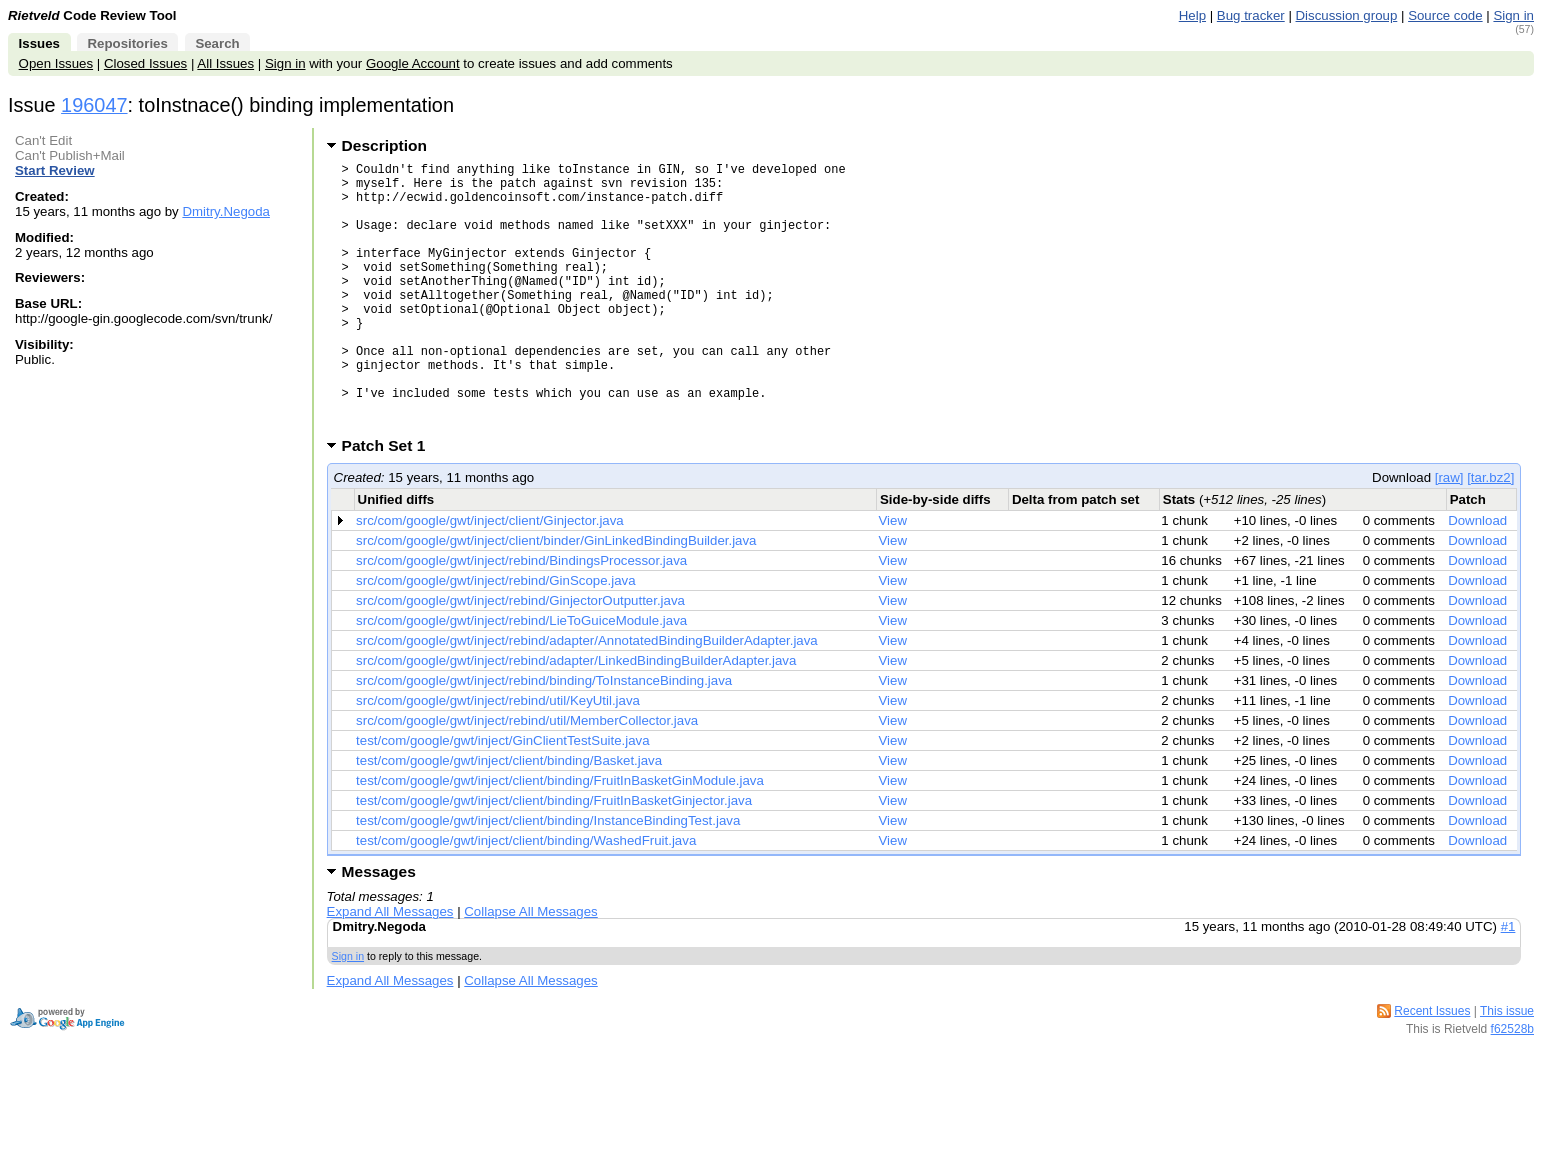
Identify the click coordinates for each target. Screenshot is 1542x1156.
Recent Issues (1432, 1068)
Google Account (413, 63)
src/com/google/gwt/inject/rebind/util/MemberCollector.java (527, 777)
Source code (1445, 15)
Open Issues (56, 63)
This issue (1507, 1068)
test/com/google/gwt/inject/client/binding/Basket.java (509, 817)
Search (217, 43)
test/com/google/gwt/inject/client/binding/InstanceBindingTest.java (548, 877)
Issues (39, 43)
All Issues (225, 63)
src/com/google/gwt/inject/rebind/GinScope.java (495, 637)
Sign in (1513, 15)
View (893, 577)
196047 (94, 105)
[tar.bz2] (1490, 534)
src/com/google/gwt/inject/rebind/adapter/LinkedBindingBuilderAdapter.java (576, 717)
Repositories (127, 43)
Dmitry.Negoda (225, 211)
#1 (1508, 983)
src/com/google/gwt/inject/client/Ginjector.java (490, 577)
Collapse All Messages (530, 968)
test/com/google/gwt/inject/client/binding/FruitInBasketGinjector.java (554, 857)
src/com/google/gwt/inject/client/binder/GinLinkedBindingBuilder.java (556, 597)
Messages (379, 928)
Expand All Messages (390, 968)
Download (1477, 577)
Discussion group (1347, 15)
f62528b (1512, 1086)
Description (384, 145)
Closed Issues (145, 63)
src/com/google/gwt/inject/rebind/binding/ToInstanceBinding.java (544, 737)
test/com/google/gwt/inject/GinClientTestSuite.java (502, 797)
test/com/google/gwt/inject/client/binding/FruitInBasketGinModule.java (560, 837)
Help (1192, 15)
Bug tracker (1251, 15)
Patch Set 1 (390, 502)
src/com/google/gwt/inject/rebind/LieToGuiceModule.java (521, 677)
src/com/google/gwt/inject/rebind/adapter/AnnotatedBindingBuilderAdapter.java (587, 697)
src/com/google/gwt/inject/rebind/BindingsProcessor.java (521, 617)
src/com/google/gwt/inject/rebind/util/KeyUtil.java (498, 757)
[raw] (1449, 534)
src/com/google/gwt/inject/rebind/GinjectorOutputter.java (520, 657)
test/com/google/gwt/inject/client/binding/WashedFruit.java (526, 897)
